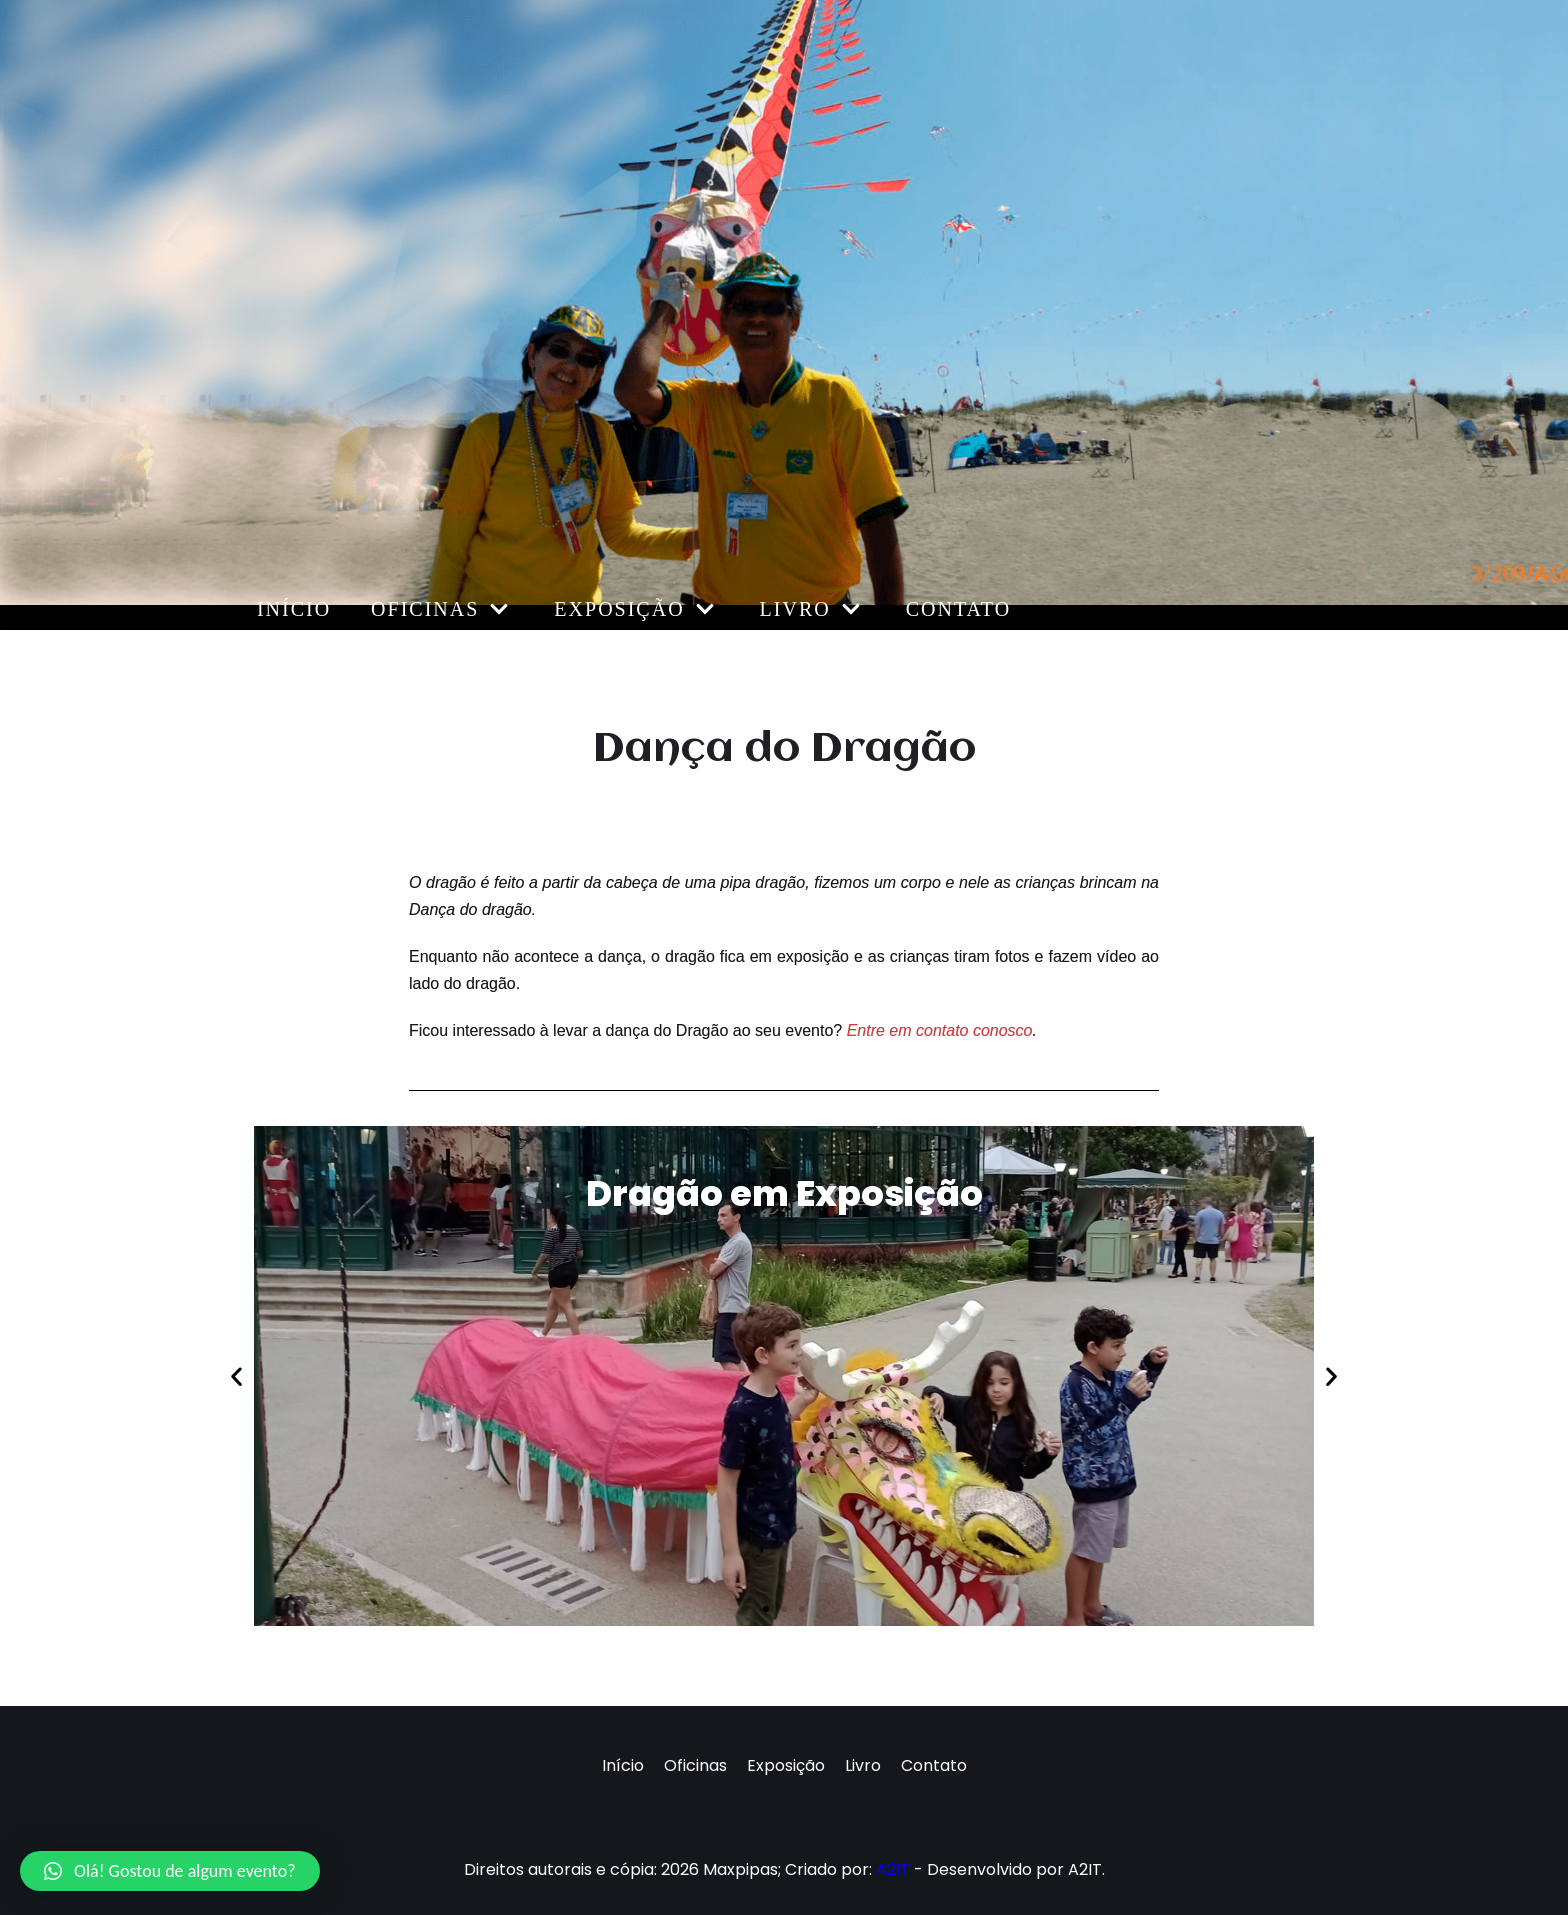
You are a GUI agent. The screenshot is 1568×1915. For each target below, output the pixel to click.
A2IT (893, 1869)
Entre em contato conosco (940, 1030)
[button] (766, 1609)
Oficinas (695, 1765)
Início (294, 609)
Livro (863, 1765)
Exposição (786, 1765)
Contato (958, 609)
